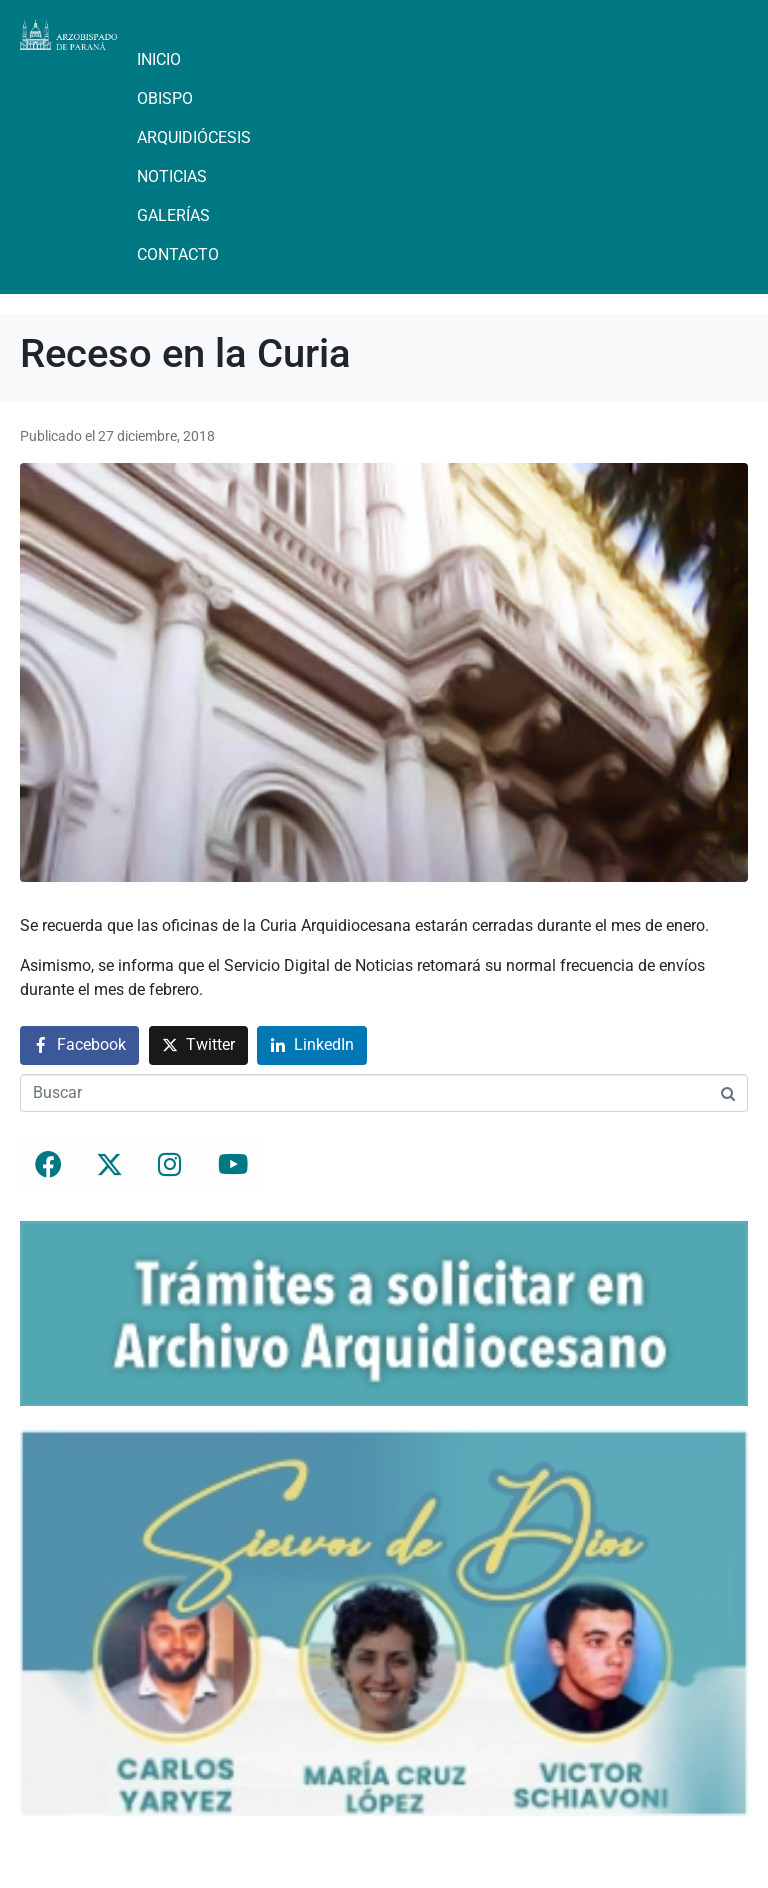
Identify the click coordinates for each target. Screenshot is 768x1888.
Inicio (159, 59)
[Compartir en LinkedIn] (312, 1045)
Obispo (165, 98)
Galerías (173, 215)
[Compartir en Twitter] (198, 1045)
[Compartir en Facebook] (79, 1045)
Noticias (172, 176)
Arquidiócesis (194, 137)
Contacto (178, 254)
